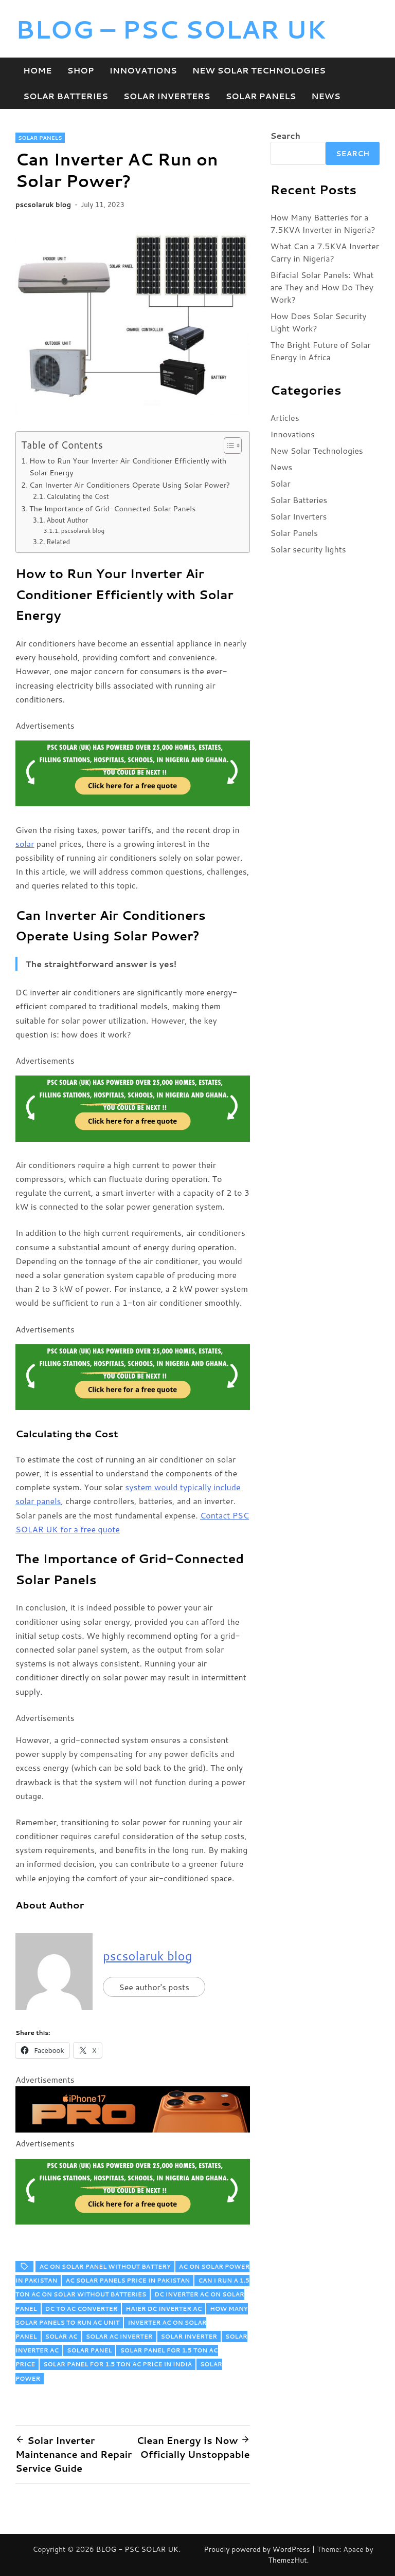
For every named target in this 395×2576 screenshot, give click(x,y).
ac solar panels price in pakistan (127, 2280)
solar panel (89, 2350)
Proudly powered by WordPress (258, 2549)
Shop (80, 70)
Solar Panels (260, 96)
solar (24, 843)
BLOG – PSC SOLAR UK (170, 28)
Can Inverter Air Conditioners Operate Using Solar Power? (129, 484)
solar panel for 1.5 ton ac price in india (117, 2364)
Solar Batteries (65, 96)
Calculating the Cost (77, 496)
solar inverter (189, 2336)
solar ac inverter (119, 2336)
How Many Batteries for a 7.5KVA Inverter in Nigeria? (323, 223)
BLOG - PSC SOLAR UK (137, 2549)
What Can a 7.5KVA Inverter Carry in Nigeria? (325, 252)
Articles (285, 417)
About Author (67, 520)
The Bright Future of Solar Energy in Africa (321, 351)
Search (285, 135)
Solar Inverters (166, 96)
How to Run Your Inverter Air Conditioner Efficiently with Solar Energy (127, 466)
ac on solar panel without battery (104, 2267)
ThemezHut (287, 2560)
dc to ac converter (81, 2309)
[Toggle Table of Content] (227, 445)
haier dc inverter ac (163, 2309)
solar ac (61, 2336)
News (325, 96)
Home (37, 70)
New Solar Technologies (259, 70)
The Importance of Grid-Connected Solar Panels (112, 508)
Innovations (142, 70)
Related (58, 541)
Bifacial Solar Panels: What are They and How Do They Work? (322, 287)
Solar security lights (308, 549)
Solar (281, 483)
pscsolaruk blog (43, 204)
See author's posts (154, 1987)
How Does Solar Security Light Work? (319, 322)
